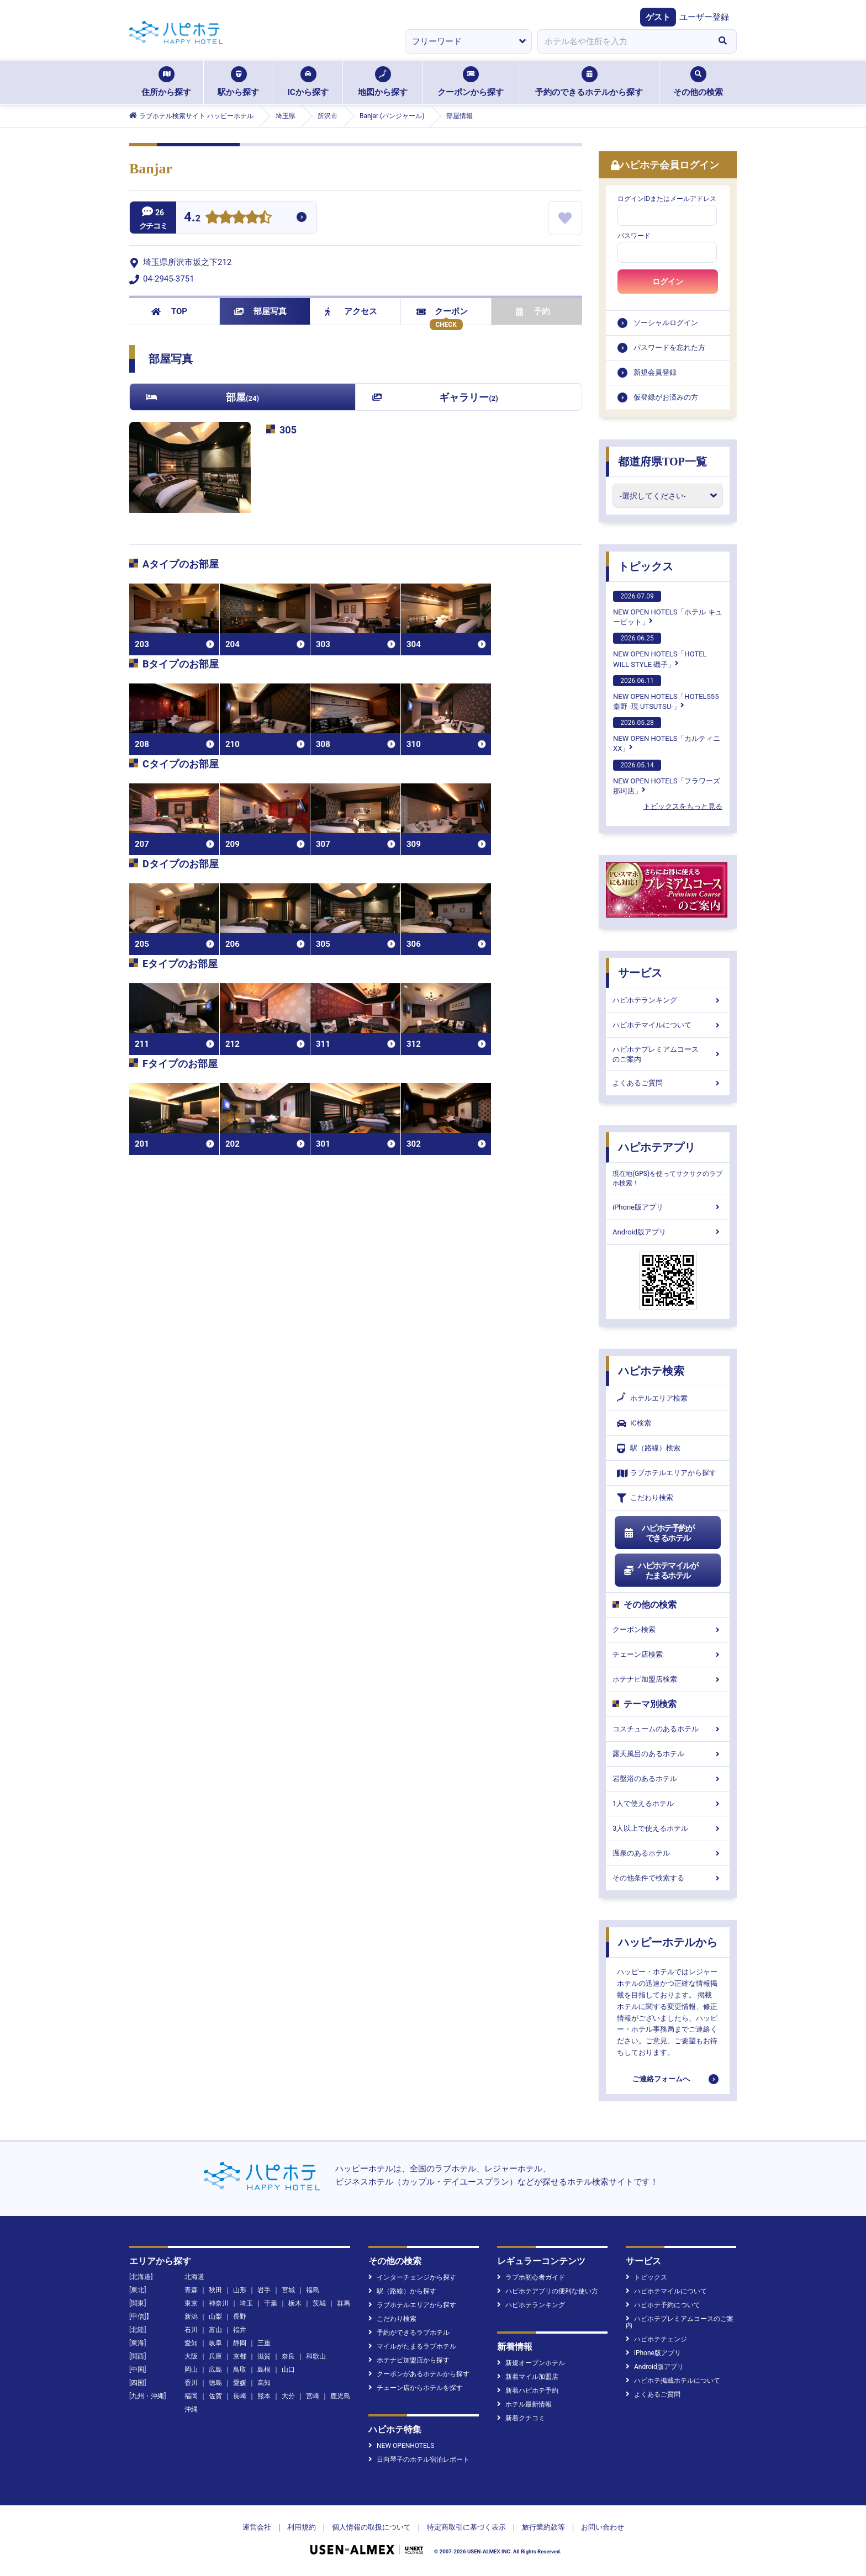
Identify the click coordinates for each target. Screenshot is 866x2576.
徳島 (215, 2383)
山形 (239, 2290)
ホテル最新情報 (524, 2404)
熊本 (264, 2396)
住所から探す (166, 81)
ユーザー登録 (704, 17)
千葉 (270, 2303)
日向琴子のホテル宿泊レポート (418, 2459)
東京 (191, 2303)
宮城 (288, 2290)
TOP (169, 311)
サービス (640, 973)
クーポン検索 (667, 1629)
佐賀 (215, 2396)
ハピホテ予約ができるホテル (659, 1533)
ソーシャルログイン (665, 323)
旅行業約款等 (543, 2527)
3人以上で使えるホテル (667, 1828)
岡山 (191, 2369)
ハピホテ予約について (663, 2305)
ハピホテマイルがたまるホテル (661, 1571)
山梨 (215, 2316)
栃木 (295, 2303)
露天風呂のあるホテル (667, 1754)
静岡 (239, 2343)
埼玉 (246, 2303)
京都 (239, 2356)
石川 (191, 2330)
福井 (239, 2330)
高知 (264, 2383)
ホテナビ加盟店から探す (409, 2360)
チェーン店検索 (667, 1654)
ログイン (667, 281)
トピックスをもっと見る (682, 806)
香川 (191, 2383)
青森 (191, 2290)
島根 (264, 2369)
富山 (215, 2330)
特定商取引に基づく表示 (466, 2527)
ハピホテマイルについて (667, 1025)
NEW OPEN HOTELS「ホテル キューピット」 (667, 608)
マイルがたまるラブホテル (412, 2346)
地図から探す (383, 81)
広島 (215, 2369)
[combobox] (623, 41)
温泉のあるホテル (667, 1853)
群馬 (343, 2303)
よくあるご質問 (667, 1083)
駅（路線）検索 (648, 1448)
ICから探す (307, 81)
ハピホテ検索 (651, 1371)
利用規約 (301, 2527)
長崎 (239, 2396)
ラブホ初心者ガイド (531, 2277)
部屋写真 (260, 311)
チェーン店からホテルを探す (415, 2388)
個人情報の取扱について (371, 2527)
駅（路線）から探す (402, 2291)
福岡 (191, 2396)
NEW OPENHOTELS (401, 2446)
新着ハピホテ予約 (527, 2390)
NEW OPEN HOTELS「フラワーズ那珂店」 (666, 777)
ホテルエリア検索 (652, 1398)
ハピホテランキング (667, 1000)
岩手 (264, 2290)
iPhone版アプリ (667, 1207)
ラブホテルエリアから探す (666, 1473)
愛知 (191, 2343)
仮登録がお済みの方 (665, 397)
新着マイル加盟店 (527, 2377)
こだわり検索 (645, 1498)
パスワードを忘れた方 (669, 347)
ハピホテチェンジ (656, 2339)
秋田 (215, 2290)
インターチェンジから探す (412, 2277)
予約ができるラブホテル (409, 2332)
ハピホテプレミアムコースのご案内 (667, 1054)
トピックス (645, 566)
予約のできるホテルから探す (589, 81)
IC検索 (634, 1423)
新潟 (191, 2316)
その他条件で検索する (667, 1878)
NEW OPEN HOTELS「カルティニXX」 (666, 734)
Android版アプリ (667, 1232)
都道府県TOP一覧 (662, 461)
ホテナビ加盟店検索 (667, 1679)
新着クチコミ (521, 2418)
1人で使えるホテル (667, 1803)
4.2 (192, 218)
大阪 (191, 2356)
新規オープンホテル (531, 2363)
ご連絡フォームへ (661, 2079)
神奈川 (219, 2303)
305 (288, 430)
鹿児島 (340, 2396)
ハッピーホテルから (667, 1942)
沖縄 (191, 2409)
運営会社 (256, 2527)
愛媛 (239, 2383)
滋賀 (264, 2356)
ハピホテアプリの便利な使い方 (547, 2291)
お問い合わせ (602, 2527)
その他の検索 (698, 81)
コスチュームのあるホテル (667, 1729)
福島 (312, 2290)
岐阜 (215, 2343)
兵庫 (215, 2356)
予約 (533, 311)
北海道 (194, 2277)
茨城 (319, 2303)
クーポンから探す (470, 81)
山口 (288, 2369)
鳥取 (239, 2369)
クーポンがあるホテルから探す (418, 2374)
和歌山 (316, 2356)
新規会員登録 (655, 372)
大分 (288, 2396)
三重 (264, 2343)
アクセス (351, 311)
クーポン (442, 311)
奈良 (288, 2356)
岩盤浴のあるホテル (667, 1778)
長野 (239, 2316)
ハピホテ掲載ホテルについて (673, 2380)
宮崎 (312, 2396)
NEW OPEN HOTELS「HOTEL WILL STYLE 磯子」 (660, 650)
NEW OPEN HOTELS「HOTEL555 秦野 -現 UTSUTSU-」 (666, 693)
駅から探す (238, 81)
